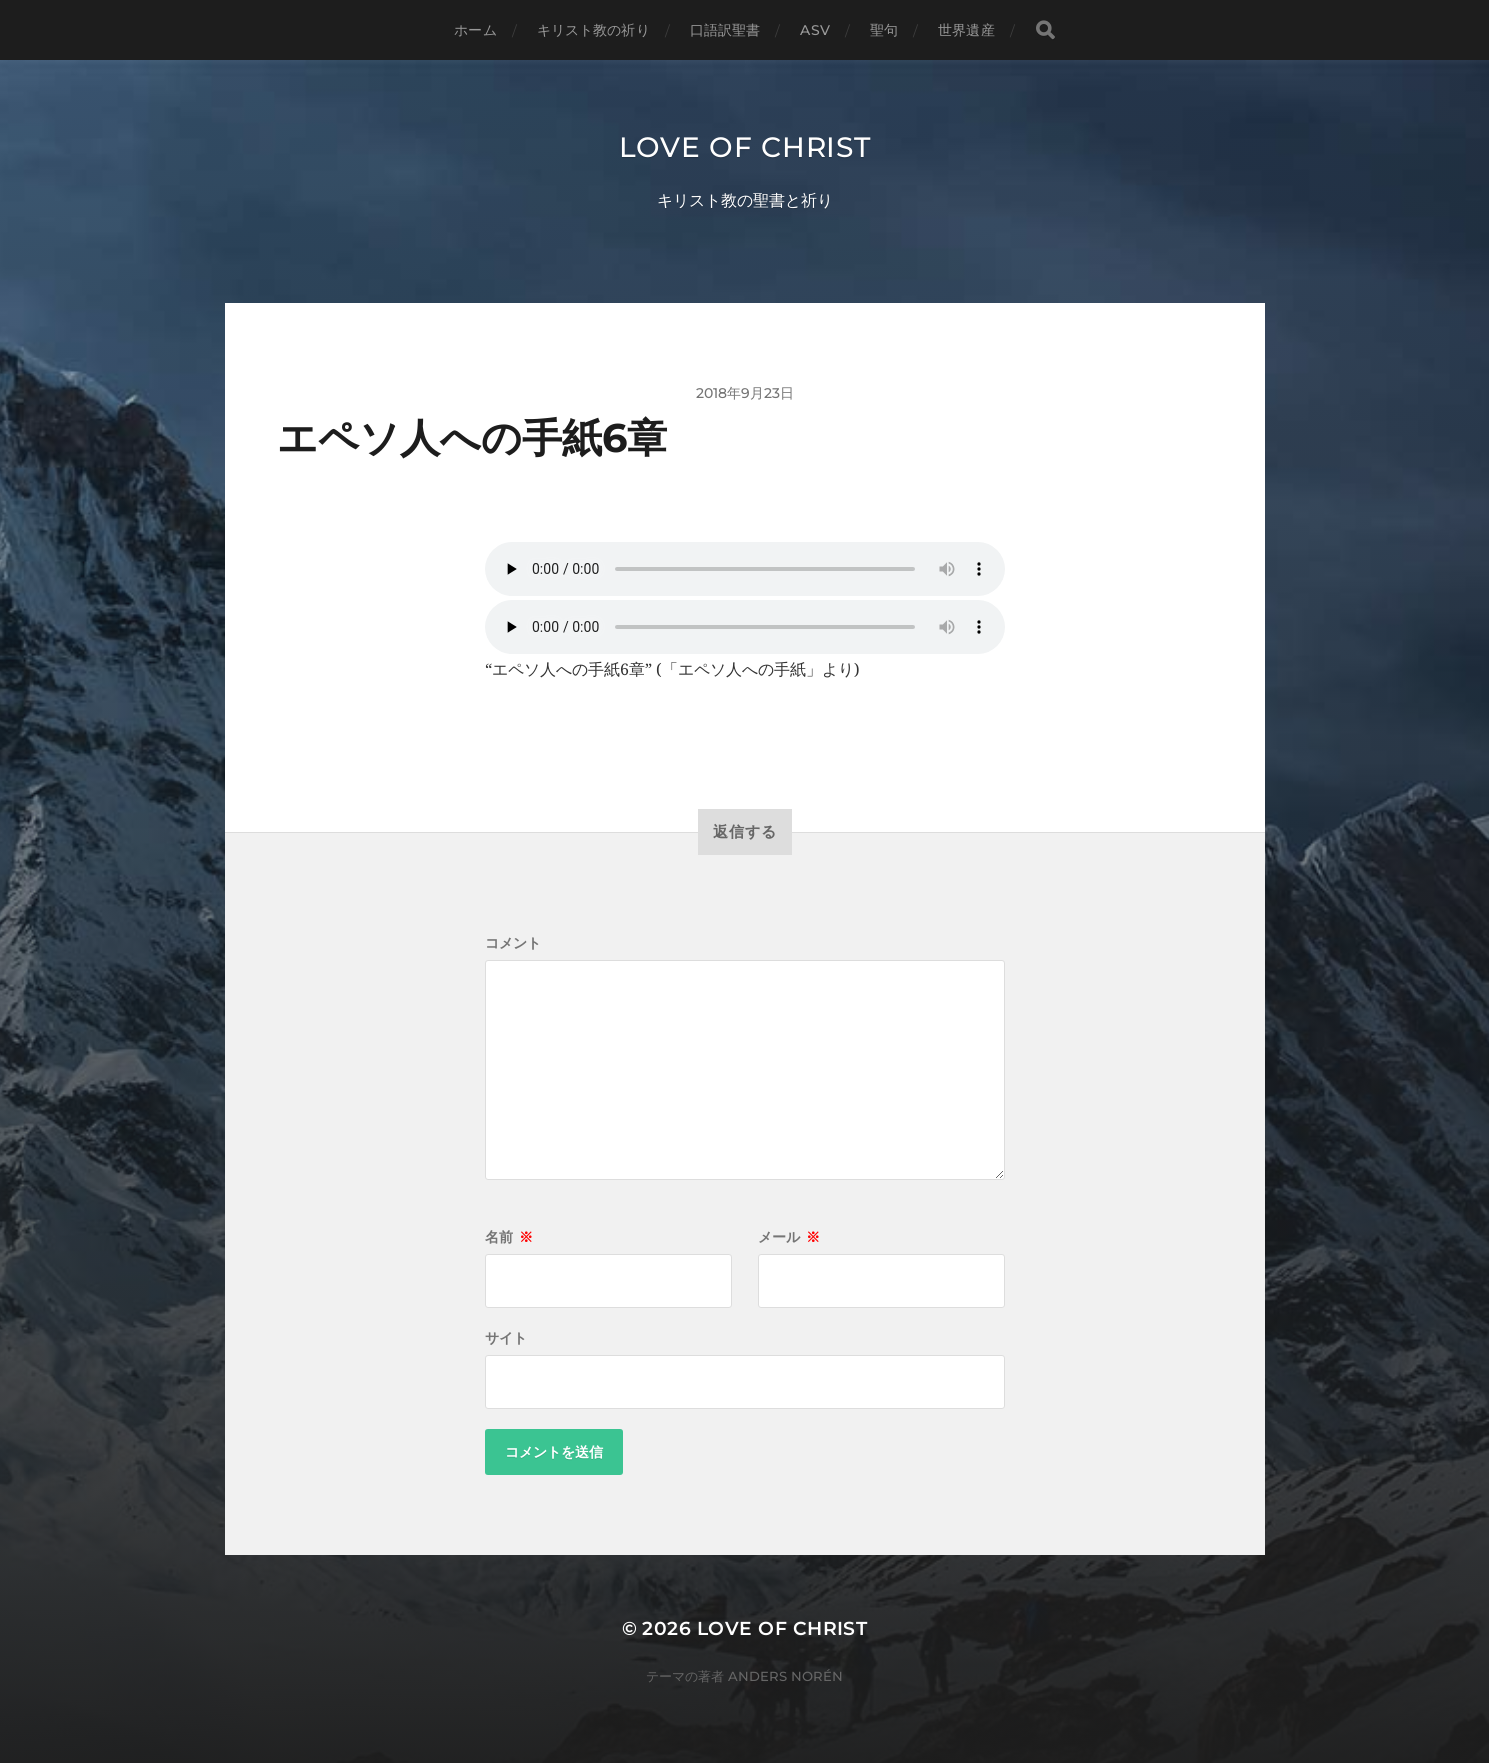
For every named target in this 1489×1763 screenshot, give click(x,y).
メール (789, 1237)
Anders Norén (785, 1676)
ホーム (475, 30)
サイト (506, 1338)
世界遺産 (966, 30)
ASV (814, 30)
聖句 (884, 30)
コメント (513, 943)
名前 (509, 1237)
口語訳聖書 (725, 30)
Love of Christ (745, 147)
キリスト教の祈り (593, 30)
